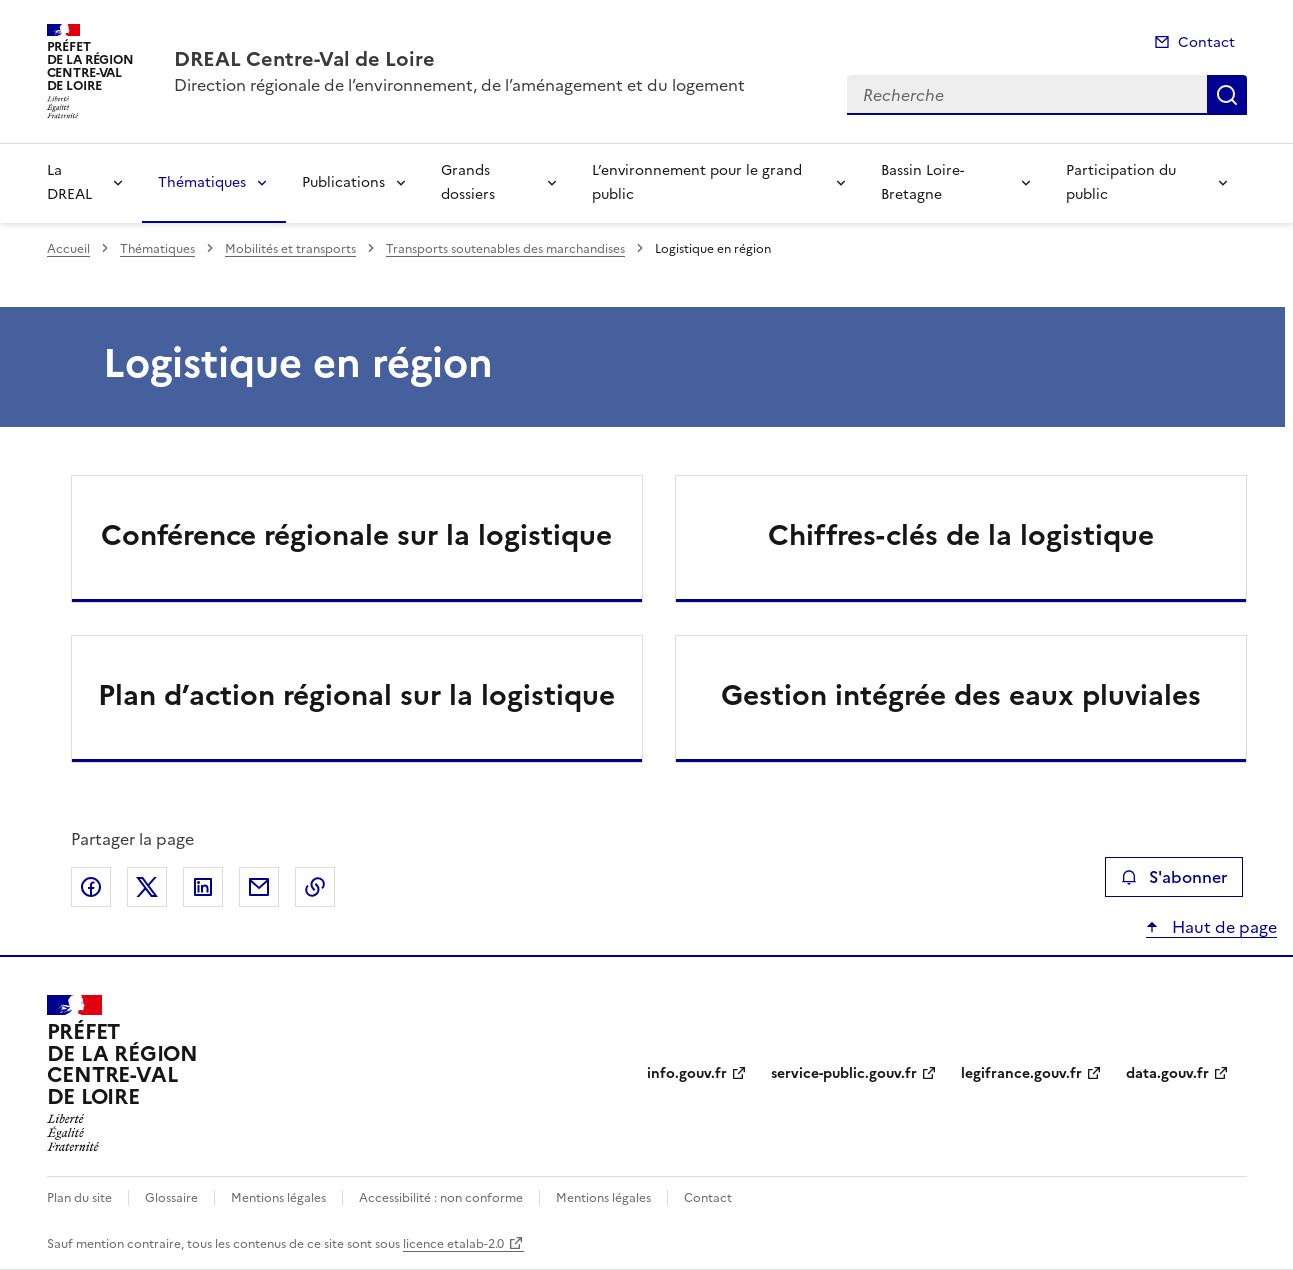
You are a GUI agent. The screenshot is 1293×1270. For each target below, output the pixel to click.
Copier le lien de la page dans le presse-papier (315, 887)
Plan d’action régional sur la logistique (356, 695)
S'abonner (1173, 877)
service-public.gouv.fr (844, 1073)
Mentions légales (278, 1198)
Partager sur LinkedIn (203, 887)
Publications (343, 182)
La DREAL (69, 182)
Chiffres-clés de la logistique (961, 535)
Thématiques (202, 182)
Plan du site (79, 1198)
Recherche (1227, 95)
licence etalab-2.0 (453, 1244)
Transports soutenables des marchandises (505, 249)
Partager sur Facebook (91, 887)
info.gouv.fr (687, 1073)
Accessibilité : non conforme (441, 1198)
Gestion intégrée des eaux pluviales (961, 695)
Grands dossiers (468, 182)
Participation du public (1121, 182)
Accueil (68, 249)
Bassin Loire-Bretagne (922, 182)
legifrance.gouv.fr (1021, 1073)
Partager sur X (147, 887)
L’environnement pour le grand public (697, 182)
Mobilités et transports (290, 249)
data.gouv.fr (1167, 1073)
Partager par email (259, 887)
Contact (1206, 42)
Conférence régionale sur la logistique (356, 535)
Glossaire (171, 1198)
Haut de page (1222, 927)
